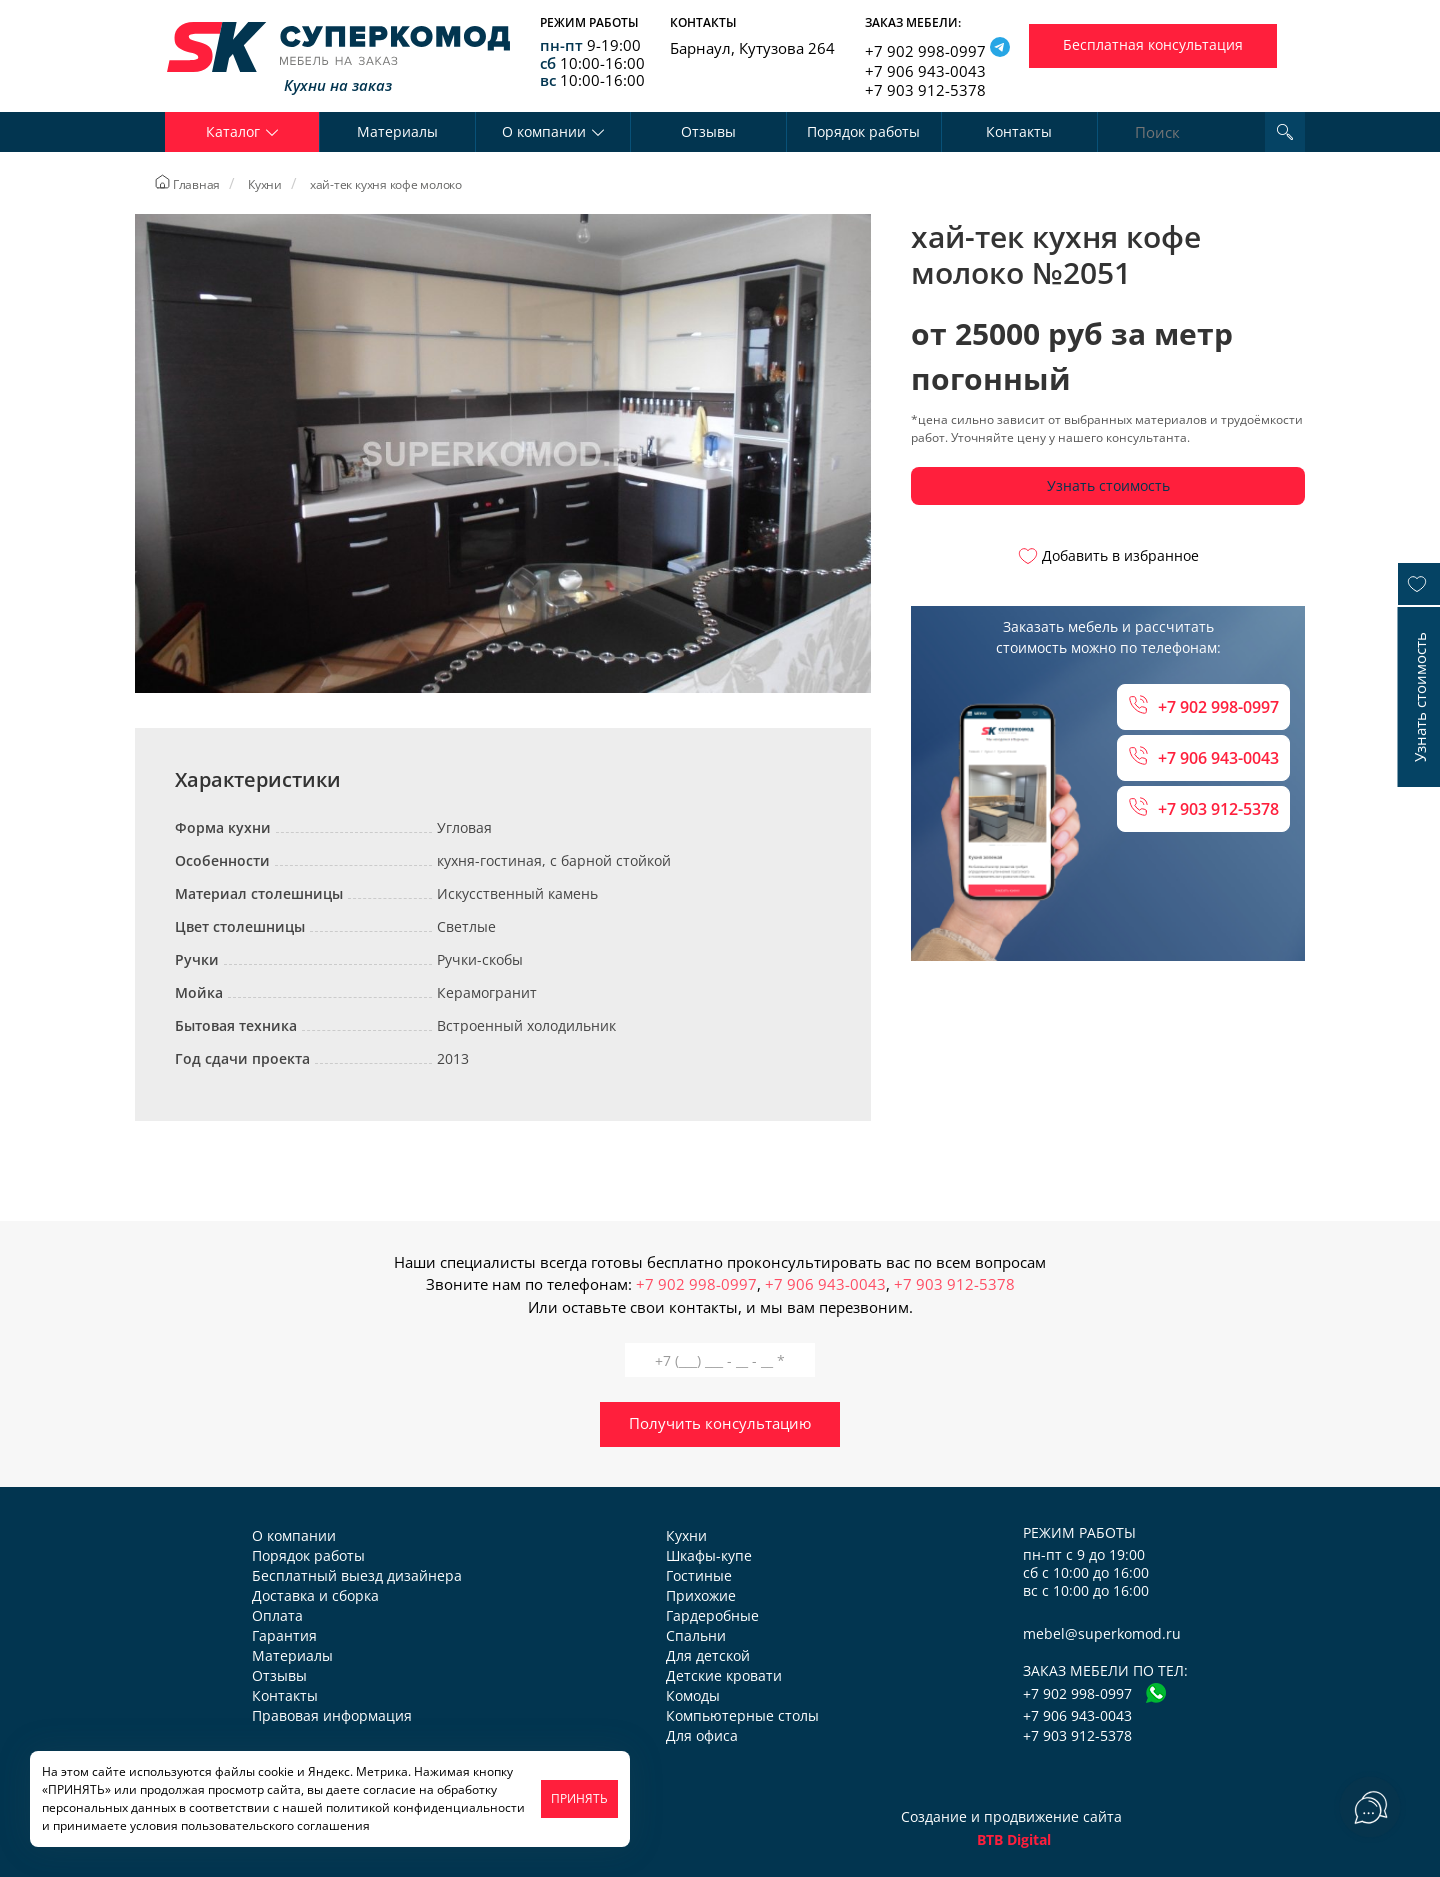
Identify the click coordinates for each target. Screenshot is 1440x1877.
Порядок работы (863, 131)
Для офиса (702, 1735)
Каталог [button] (242, 131)
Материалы (397, 131)
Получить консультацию (720, 1423)
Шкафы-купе (709, 1555)
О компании (294, 1535)
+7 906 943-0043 (925, 71)
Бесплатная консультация (1153, 44)
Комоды (693, 1695)
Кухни (686, 1535)
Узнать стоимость (1108, 485)
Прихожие (701, 1595)
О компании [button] (553, 131)
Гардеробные (712, 1615)
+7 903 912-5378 (925, 90)
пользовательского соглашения (275, 1825)
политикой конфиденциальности (425, 1807)
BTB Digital (1014, 1839)
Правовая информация (332, 1715)
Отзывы (708, 131)
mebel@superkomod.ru (1102, 1633)
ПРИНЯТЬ (579, 1798)
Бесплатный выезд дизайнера (357, 1575)
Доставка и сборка (315, 1595)
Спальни (696, 1635)
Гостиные (699, 1575)
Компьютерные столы (742, 1715)
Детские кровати (724, 1675)
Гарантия (284, 1635)
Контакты (1019, 131)
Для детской (708, 1655)
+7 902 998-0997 (925, 51)
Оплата (277, 1615)
